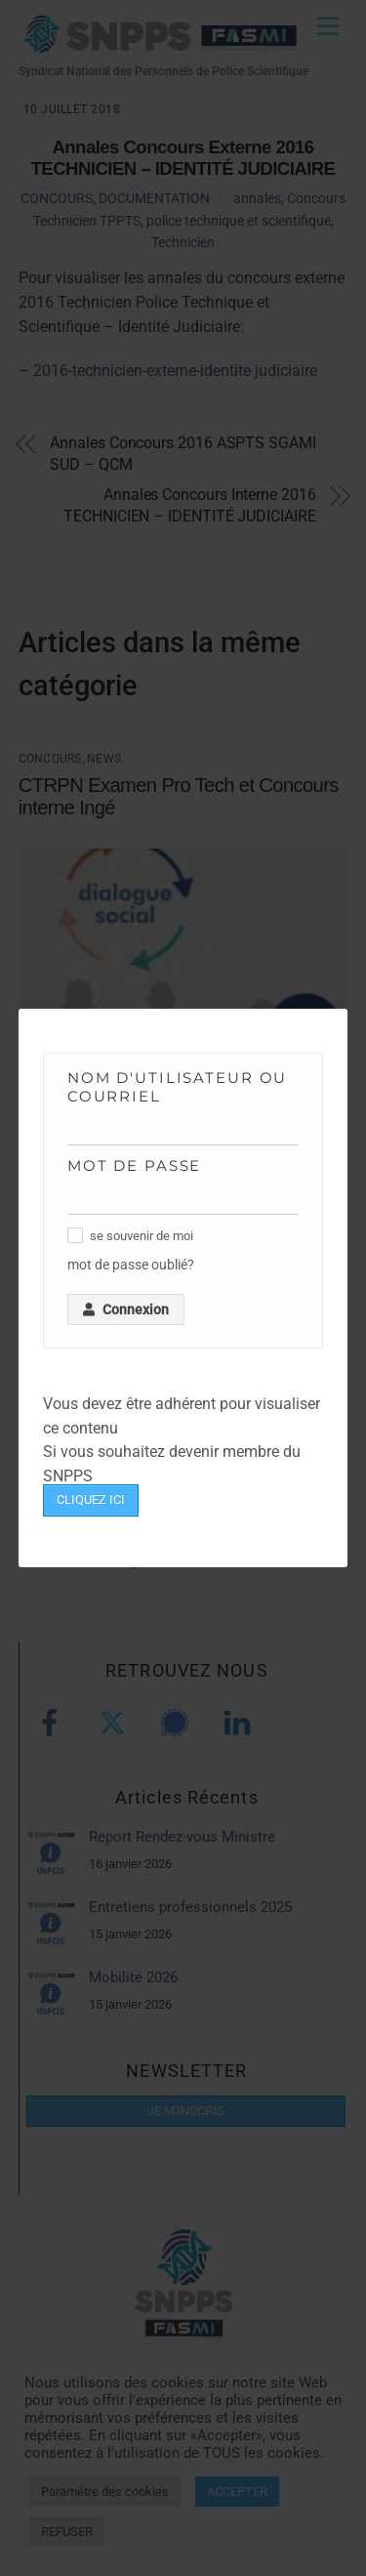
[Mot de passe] (183, 1199)
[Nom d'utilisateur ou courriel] (183, 1130)
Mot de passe (134, 1165)
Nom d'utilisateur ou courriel (177, 1086)
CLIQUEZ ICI (91, 1499)
